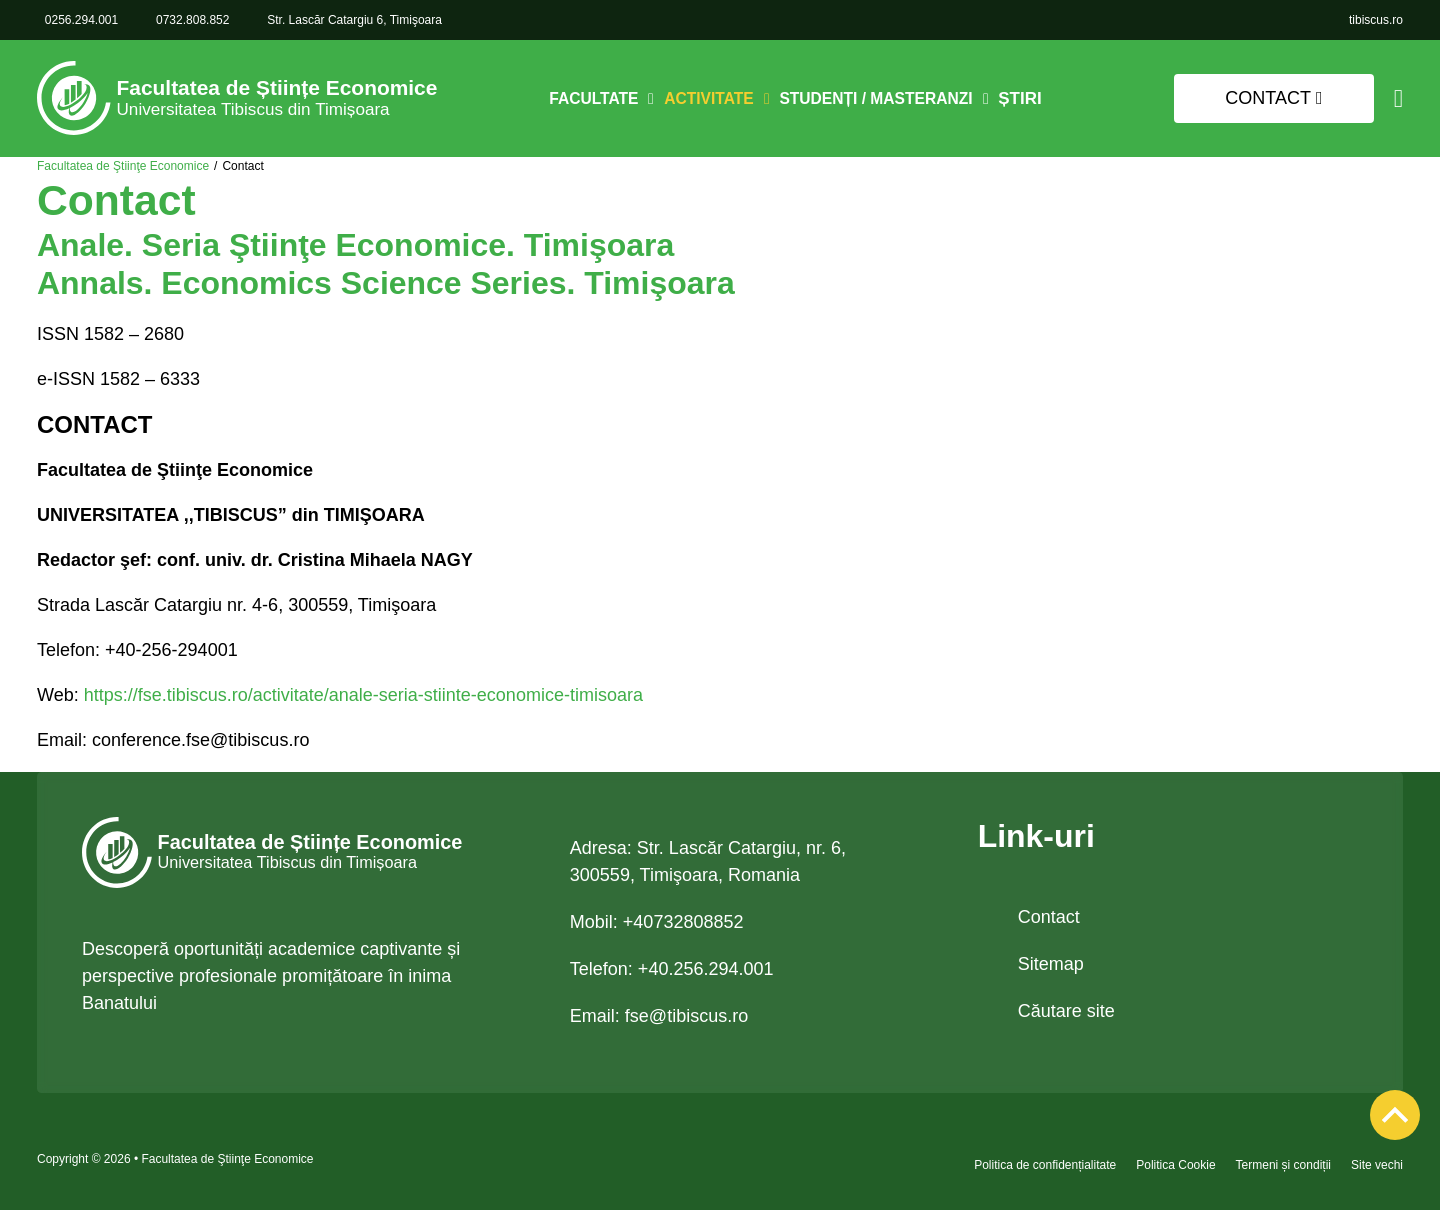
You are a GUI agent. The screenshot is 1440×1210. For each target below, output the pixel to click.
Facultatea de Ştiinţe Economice (123, 166)
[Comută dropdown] (653, 99)
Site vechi (1377, 1165)
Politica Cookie (1175, 1165)
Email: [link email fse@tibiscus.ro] (659, 1016)
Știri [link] (1020, 98)
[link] (1376, 20)
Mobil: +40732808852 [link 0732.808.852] (657, 922)
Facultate (595, 98)
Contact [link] (1273, 98)
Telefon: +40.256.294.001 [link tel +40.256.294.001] (672, 969)
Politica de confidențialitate (1045, 1165)
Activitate (711, 98)
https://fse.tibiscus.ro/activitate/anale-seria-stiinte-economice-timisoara (363, 695)
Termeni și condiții (1283, 1165)
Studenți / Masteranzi (877, 98)
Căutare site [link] (1066, 1011)
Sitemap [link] (1051, 964)
